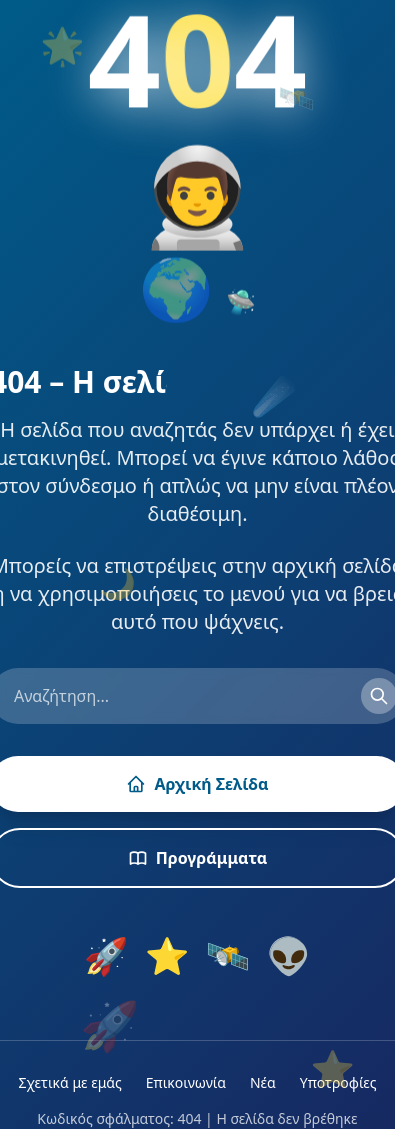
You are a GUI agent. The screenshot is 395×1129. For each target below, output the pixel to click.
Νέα (263, 1082)
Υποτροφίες (338, 1082)
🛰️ (228, 956)
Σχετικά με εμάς (69, 1082)
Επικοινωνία (186, 1082)
